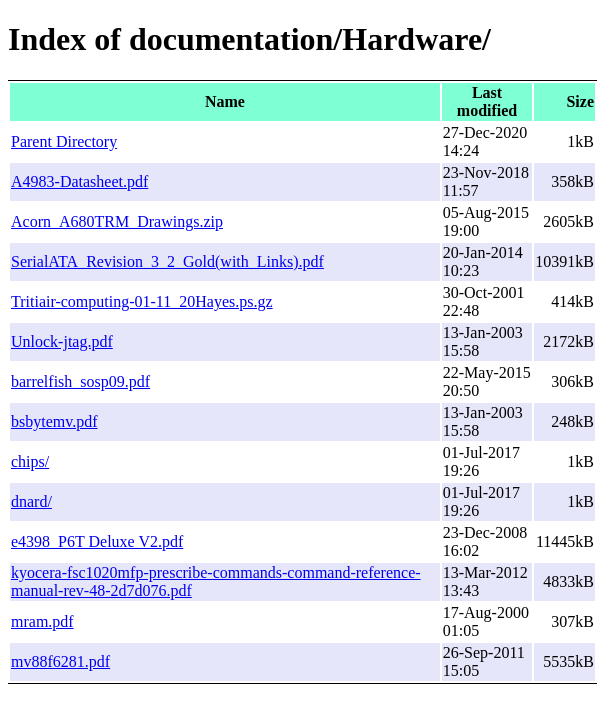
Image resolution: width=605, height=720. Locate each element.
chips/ (30, 461)
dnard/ (31, 501)
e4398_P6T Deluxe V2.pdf (97, 541)
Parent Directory (64, 141)
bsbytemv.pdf (54, 421)
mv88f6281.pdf (60, 661)
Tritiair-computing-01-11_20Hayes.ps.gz (142, 301)
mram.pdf (42, 621)
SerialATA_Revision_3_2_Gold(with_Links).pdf (167, 261)
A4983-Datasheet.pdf (79, 181)
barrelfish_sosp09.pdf (80, 381)
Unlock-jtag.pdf (62, 341)
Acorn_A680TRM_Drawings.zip (117, 221)
